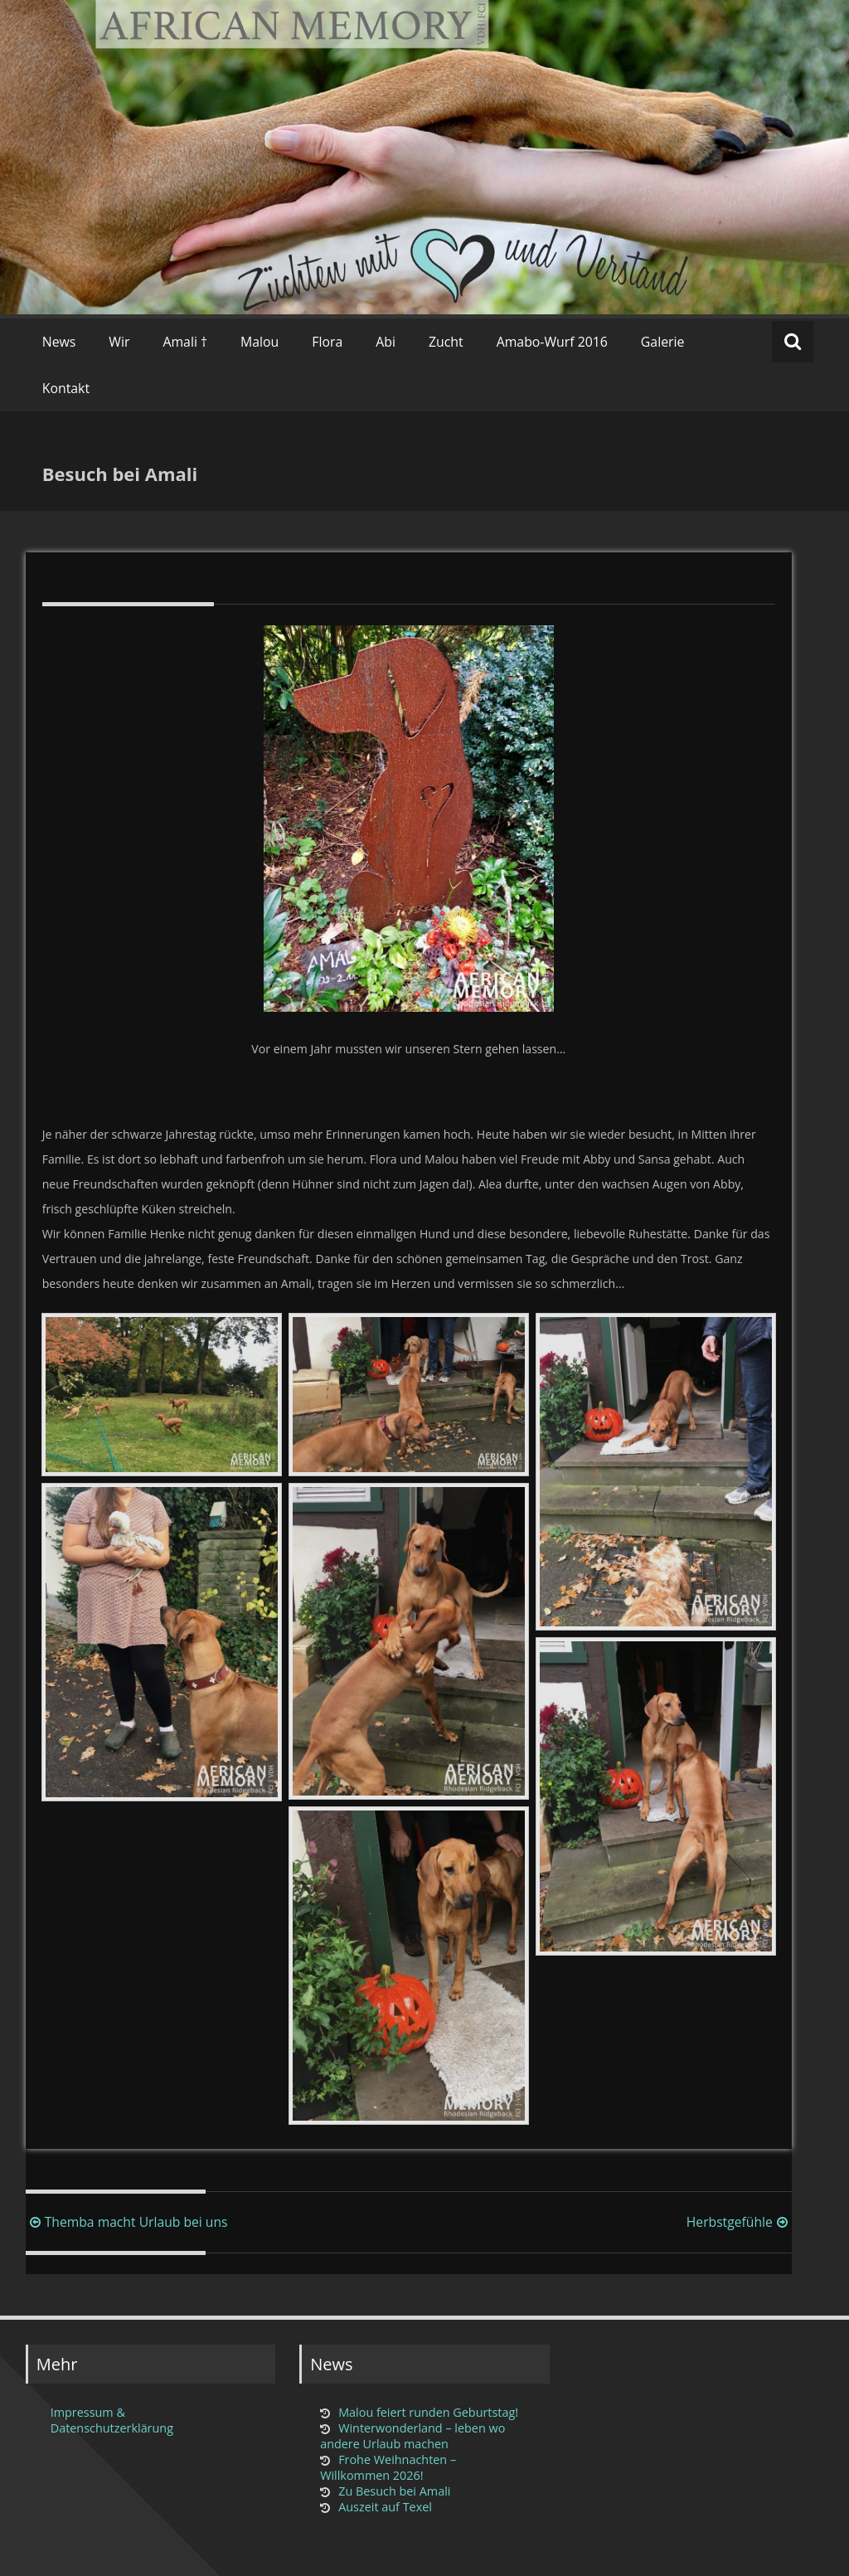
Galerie (663, 342)
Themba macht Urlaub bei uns (127, 2222)
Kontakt (66, 388)
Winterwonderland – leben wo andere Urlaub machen (412, 2436)
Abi (385, 342)
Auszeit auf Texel (385, 2507)
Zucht (446, 342)
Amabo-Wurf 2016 (552, 342)
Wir (119, 342)
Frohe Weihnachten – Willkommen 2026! (388, 2467)
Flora (327, 342)
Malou (259, 342)
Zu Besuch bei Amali (394, 2491)
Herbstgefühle (739, 2222)
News (59, 342)
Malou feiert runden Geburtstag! (428, 2412)
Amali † (185, 342)
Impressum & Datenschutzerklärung (112, 2420)
